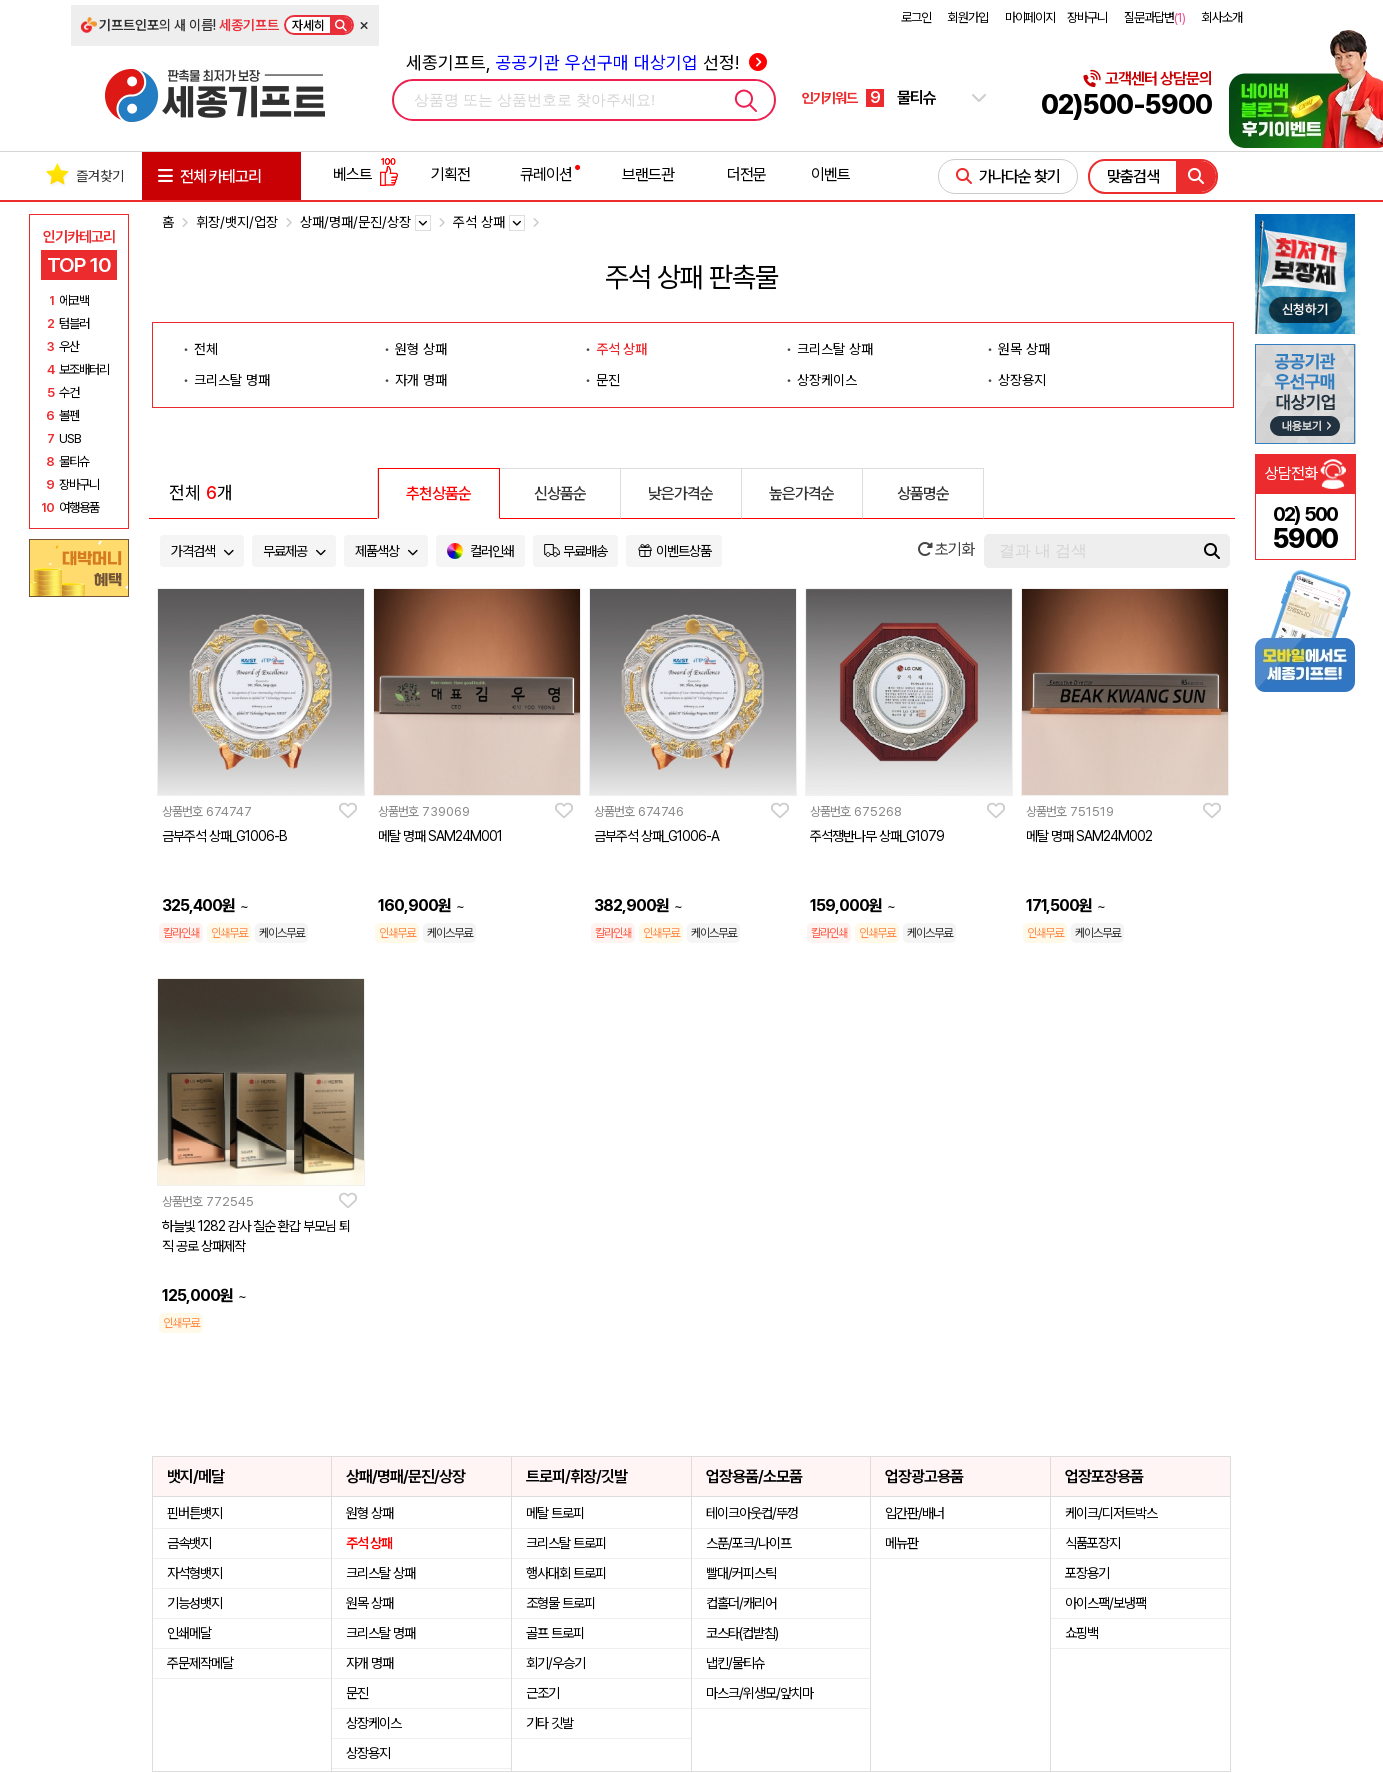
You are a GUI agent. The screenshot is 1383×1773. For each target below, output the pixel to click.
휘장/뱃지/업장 (237, 222)
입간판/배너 (914, 1513)
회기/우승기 (555, 1663)
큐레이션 (546, 174)
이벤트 (830, 174)
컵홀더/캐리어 (741, 1603)
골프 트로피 (555, 1633)
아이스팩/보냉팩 (1105, 1603)
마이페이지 (1030, 17)
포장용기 (1087, 1573)
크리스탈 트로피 (566, 1543)
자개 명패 (421, 380)
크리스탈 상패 (835, 349)
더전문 (746, 174)
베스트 (366, 174)
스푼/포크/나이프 (748, 1543)
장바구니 (1087, 17)
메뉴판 (901, 1543)
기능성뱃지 (194, 1603)
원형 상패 (421, 349)
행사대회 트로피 (566, 1573)
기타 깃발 (549, 1723)
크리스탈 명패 (232, 380)
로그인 (916, 17)
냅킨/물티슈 (735, 1663)
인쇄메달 (189, 1633)
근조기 (542, 1693)
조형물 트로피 (560, 1603)
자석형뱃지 (194, 1573)
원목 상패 (1024, 349)
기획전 (450, 174)
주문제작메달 (200, 1663)
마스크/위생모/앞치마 (759, 1693)
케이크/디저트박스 (1111, 1513)
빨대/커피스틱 (741, 1573)
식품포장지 (1092, 1543)
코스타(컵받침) (742, 1633)
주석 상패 (621, 349)
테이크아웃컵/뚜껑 (752, 1513)
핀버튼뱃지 (194, 1513)
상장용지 (1022, 380)
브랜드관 (648, 174)
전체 (206, 349)
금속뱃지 (189, 1543)
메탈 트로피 (555, 1513)
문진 (608, 380)
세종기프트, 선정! (586, 62)
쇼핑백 (1081, 1633)
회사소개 (1222, 17)
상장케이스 (827, 380)
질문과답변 (1154, 17)
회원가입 (968, 17)
